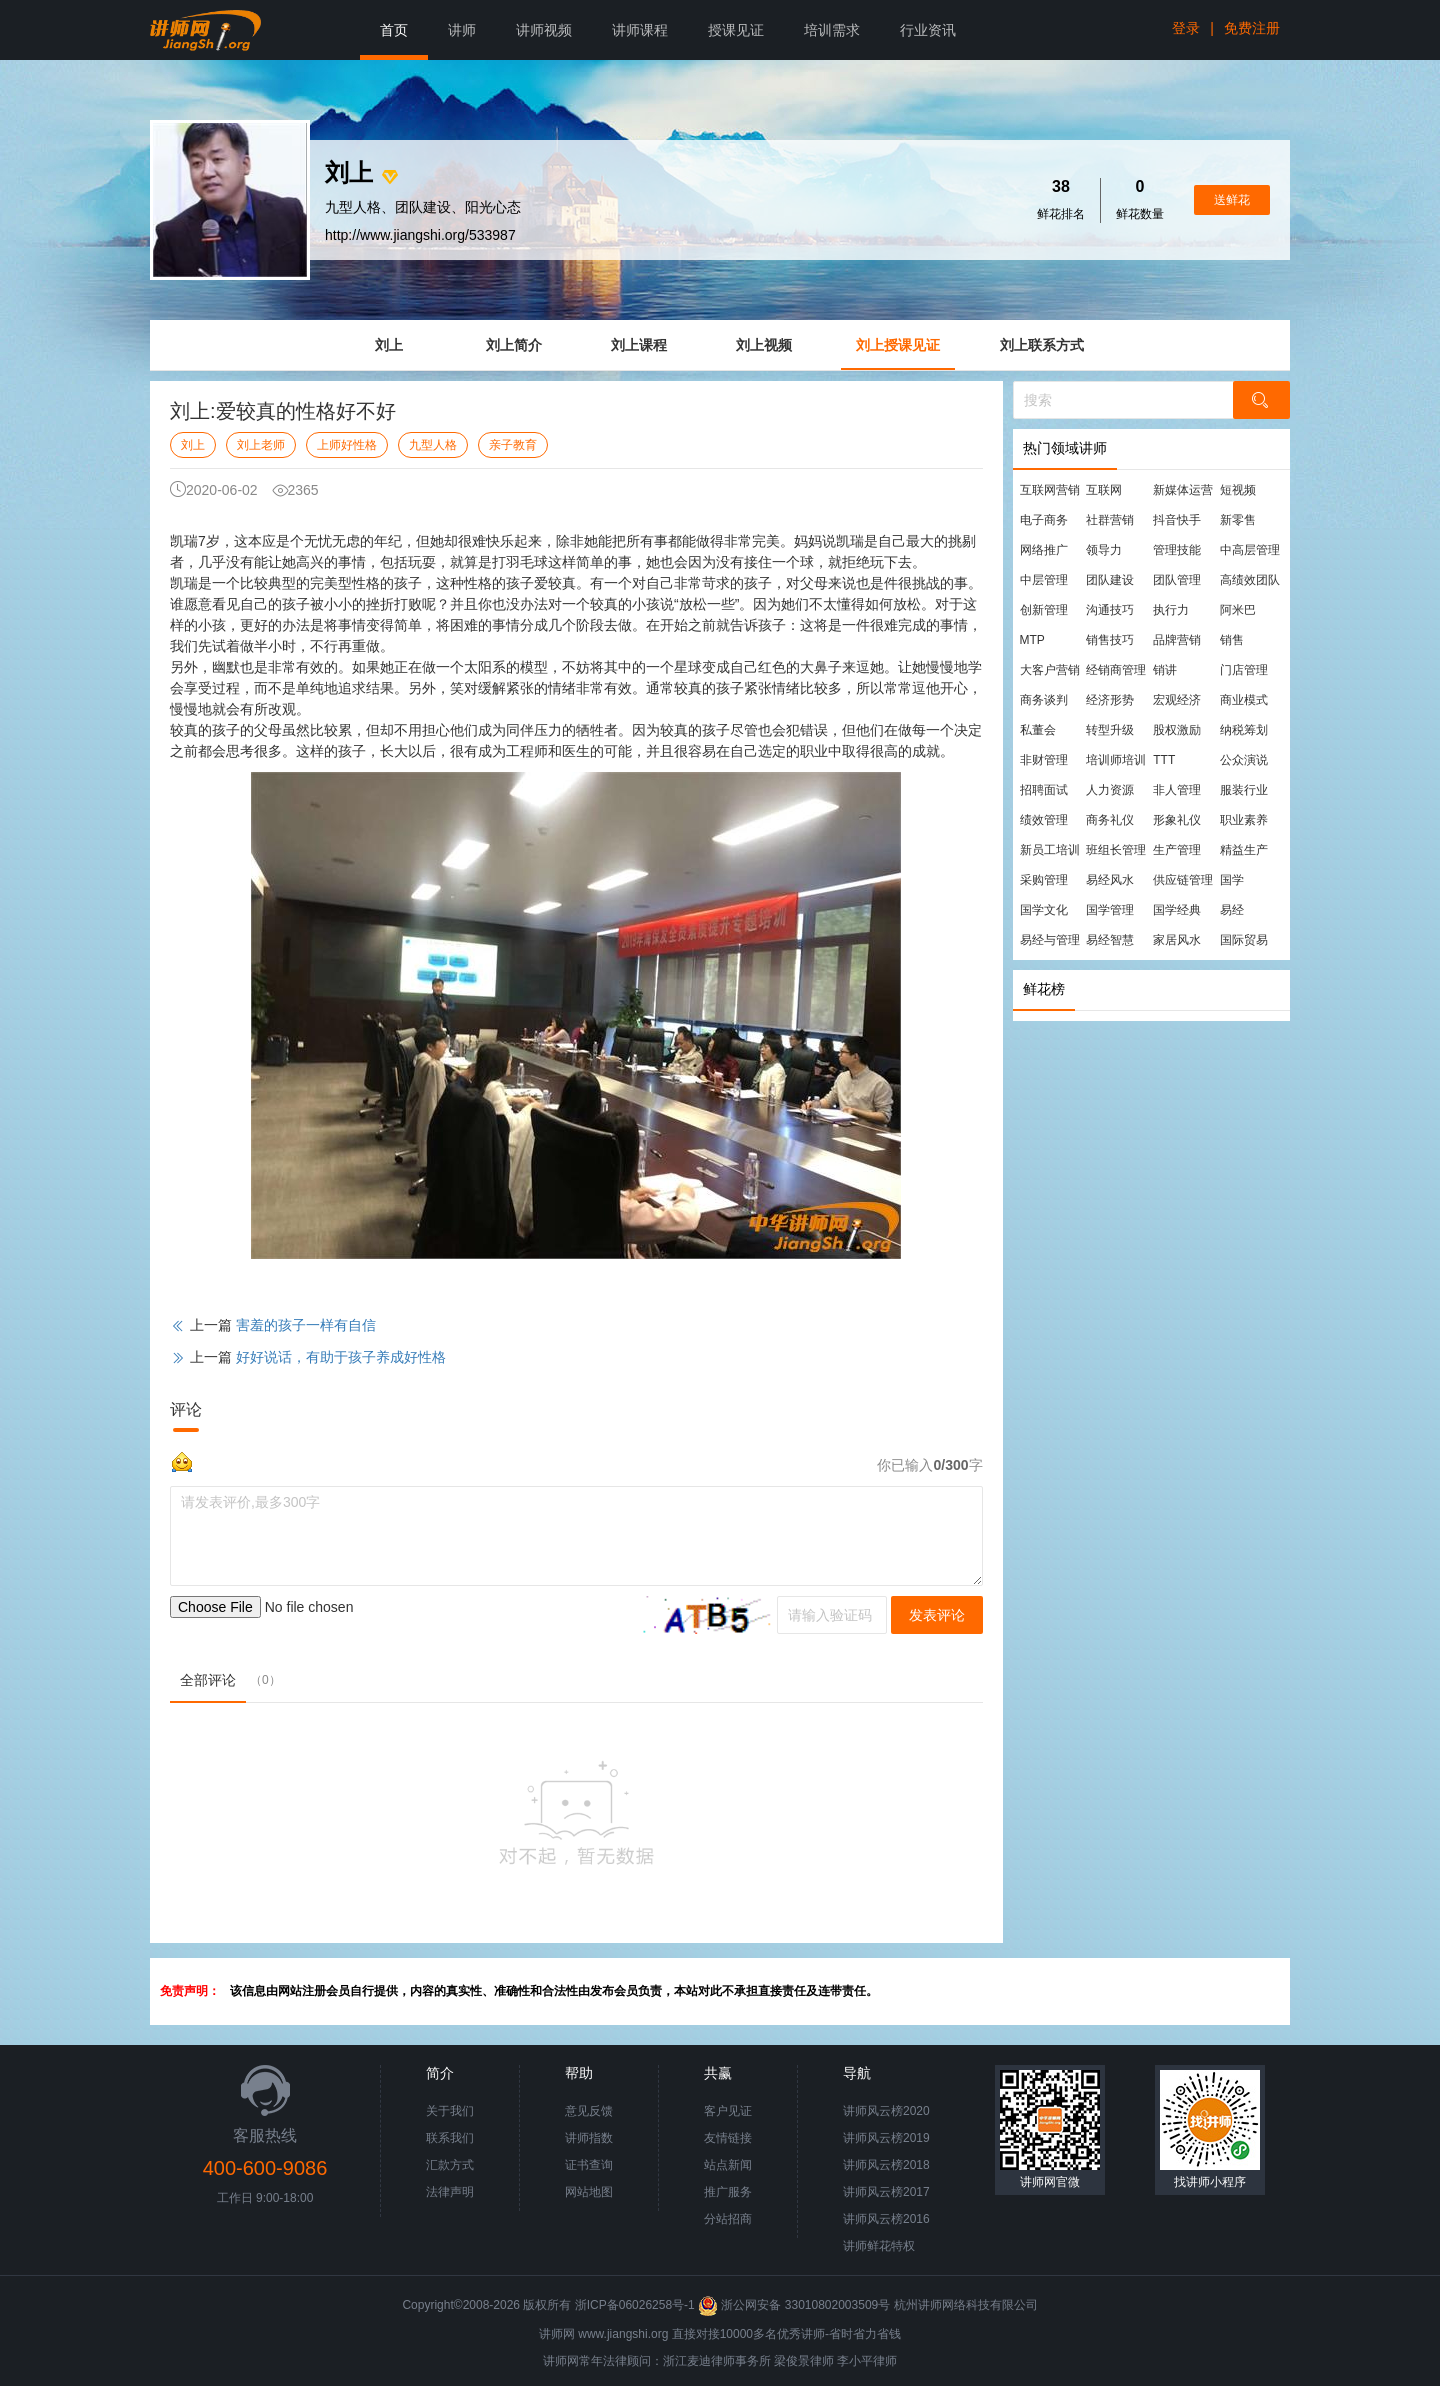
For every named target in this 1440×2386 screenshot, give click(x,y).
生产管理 (1177, 850)
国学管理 (1110, 910)
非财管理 (1044, 760)
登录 (1186, 28)
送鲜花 (1232, 200)
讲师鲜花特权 (879, 2246)
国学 (1232, 880)
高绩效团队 (1250, 580)
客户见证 (728, 2111)
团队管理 (1177, 580)
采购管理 (1044, 880)
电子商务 (1044, 520)
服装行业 (1244, 790)
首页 (394, 30)
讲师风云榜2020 (886, 2111)
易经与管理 (1050, 940)
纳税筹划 (1244, 730)
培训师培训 (1116, 760)
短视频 (1238, 490)
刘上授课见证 (898, 345)
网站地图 (589, 2192)
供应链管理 (1183, 880)
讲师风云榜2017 (886, 2192)
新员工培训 (1050, 850)
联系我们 (450, 2138)
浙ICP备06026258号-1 (635, 2305)
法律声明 (450, 2192)
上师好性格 (347, 445)
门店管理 (1244, 670)
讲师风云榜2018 (886, 2165)
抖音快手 (1177, 520)
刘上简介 (514, 345)
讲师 (462, 30)
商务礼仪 (1110, 820)
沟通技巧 (1110, 610)
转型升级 (1110, 730)
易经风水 (1110, 880)
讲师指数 (589, 2138)
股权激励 (1177, 730)
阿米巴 (1238, 610)
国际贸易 (1244, 940)
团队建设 (1110, 580)
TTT (1164, 760)
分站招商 (728, 2219)
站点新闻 (728, 2165)
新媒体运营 (1183, 490)
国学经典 (1177, 910)
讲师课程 (640, 30)
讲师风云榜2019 (886, 2138)
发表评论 (937, 1615)
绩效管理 (1044, 820)
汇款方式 (450, 2165)
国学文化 (1044, 910)
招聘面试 (1044, 790)
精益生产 (1244, 850)
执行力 (1171, 610)
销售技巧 (1110, 640)
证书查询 (589, 2165)
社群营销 (1110, 520)
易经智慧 (1110, 940)
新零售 (1238, 520)
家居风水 (1177, 940)
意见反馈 (589, 2111)
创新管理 (1044, 610)
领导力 (1104, 550)
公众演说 (1244, 760)
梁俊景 (792, 2361)
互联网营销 (1050, 490)
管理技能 (1177, 550)
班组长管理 (1116, 850)
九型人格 (433, 445)
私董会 (1038, 730)
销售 (1232, 640)
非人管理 (1177, 790)
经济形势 (1110, 700)
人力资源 (1110, 790)
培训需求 (832, 30)
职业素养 (1244, 820)
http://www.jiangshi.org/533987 (420, 235)
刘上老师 (261, 445)
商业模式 (1244, 700)
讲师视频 (544, 30)
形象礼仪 (1177, 820)
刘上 (389, 345)
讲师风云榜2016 (886, 2219)
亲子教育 (513, 445)
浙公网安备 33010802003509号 (795, 2305)
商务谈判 (1044, 700)
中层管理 (1044, 580)
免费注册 (1252, 28)
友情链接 (728, 2138)
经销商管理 (1116, 670)
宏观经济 (1177, 700)
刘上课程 (639, 345)
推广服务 (728, 2192)
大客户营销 (1050, 670)
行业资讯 (928, 30)
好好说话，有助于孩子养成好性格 (341, 1357)
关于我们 (450, 2111)
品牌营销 (1177, 640)
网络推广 (1044, 550)
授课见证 (736, 30)
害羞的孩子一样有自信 (306, 1325)
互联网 (1104, 490)
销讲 (1165, 670)
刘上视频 (764, 345)
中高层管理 (1250, 550)
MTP (1032, 640)
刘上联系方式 (1042, 345)
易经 (1232, 910)
